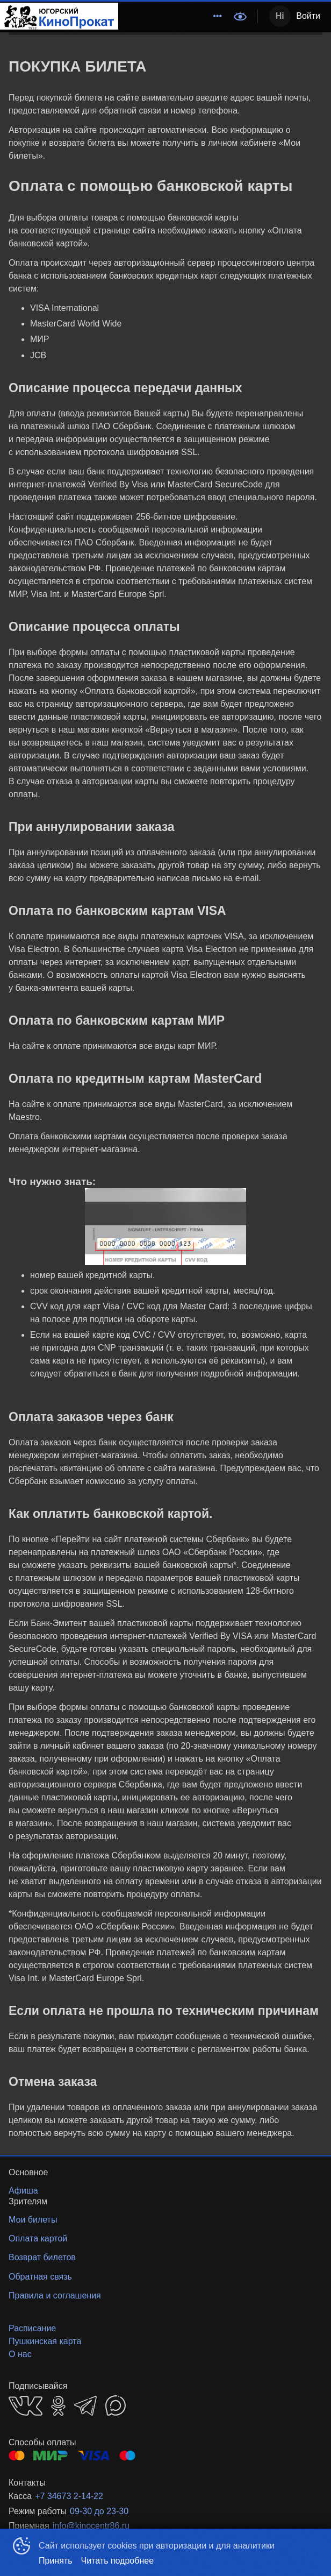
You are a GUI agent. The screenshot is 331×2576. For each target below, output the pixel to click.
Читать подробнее (117, 2560)
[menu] (172, 16)
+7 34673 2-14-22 (69, 2496)
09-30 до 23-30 (99, 2511)
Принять (56, 2560)
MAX (115, 2405)
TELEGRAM (85, 2406)
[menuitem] (217, 16)
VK (25, 2406)
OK (58, 2406)
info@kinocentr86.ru (91, 2525)
